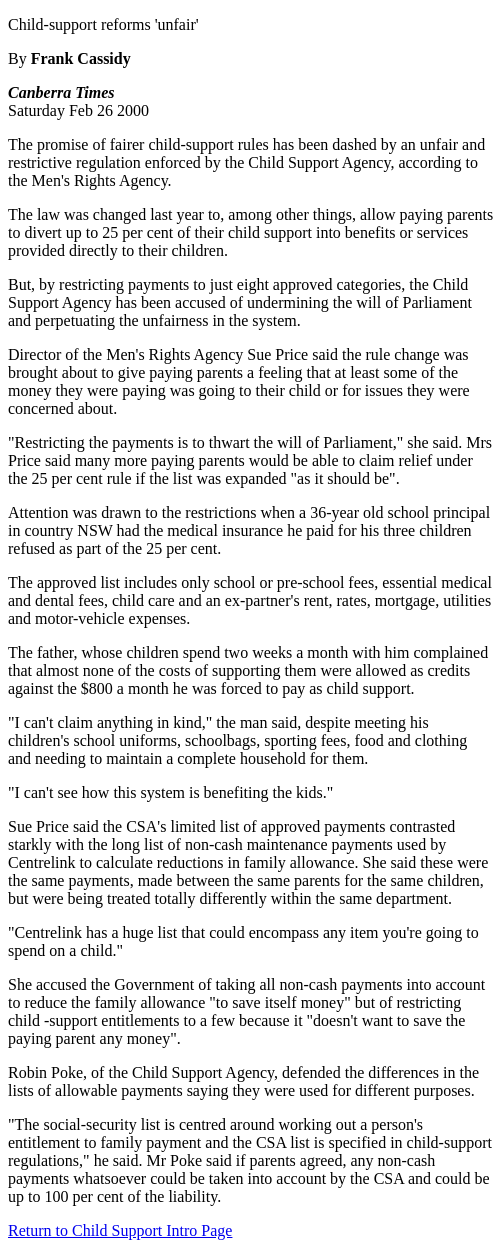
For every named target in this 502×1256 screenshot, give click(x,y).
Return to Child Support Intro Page (120, 1230)
